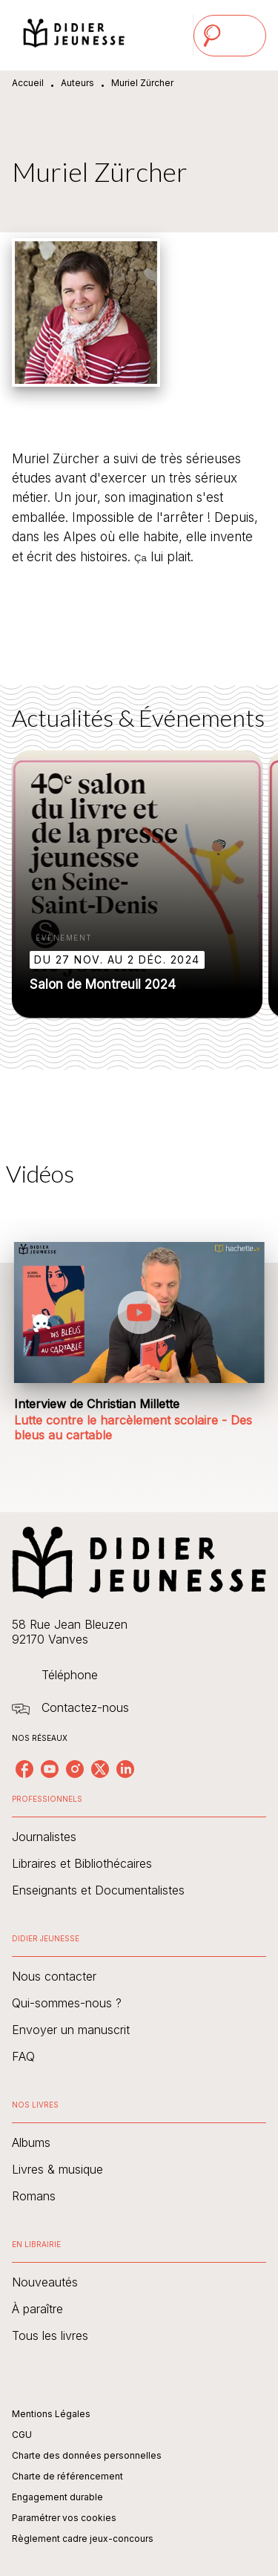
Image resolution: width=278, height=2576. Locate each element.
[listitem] (24, 1769)
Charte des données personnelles (87, 2455)
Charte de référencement (67, 2476)
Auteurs (77, 82)
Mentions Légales (51, 2413)
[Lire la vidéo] (139, 1312)
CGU (22, 2434)
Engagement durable (57, 2497)
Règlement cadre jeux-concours (82, 2538)
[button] (137, 884)
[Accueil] (74, 35)
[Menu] (229, 35)
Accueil (28, 82)
